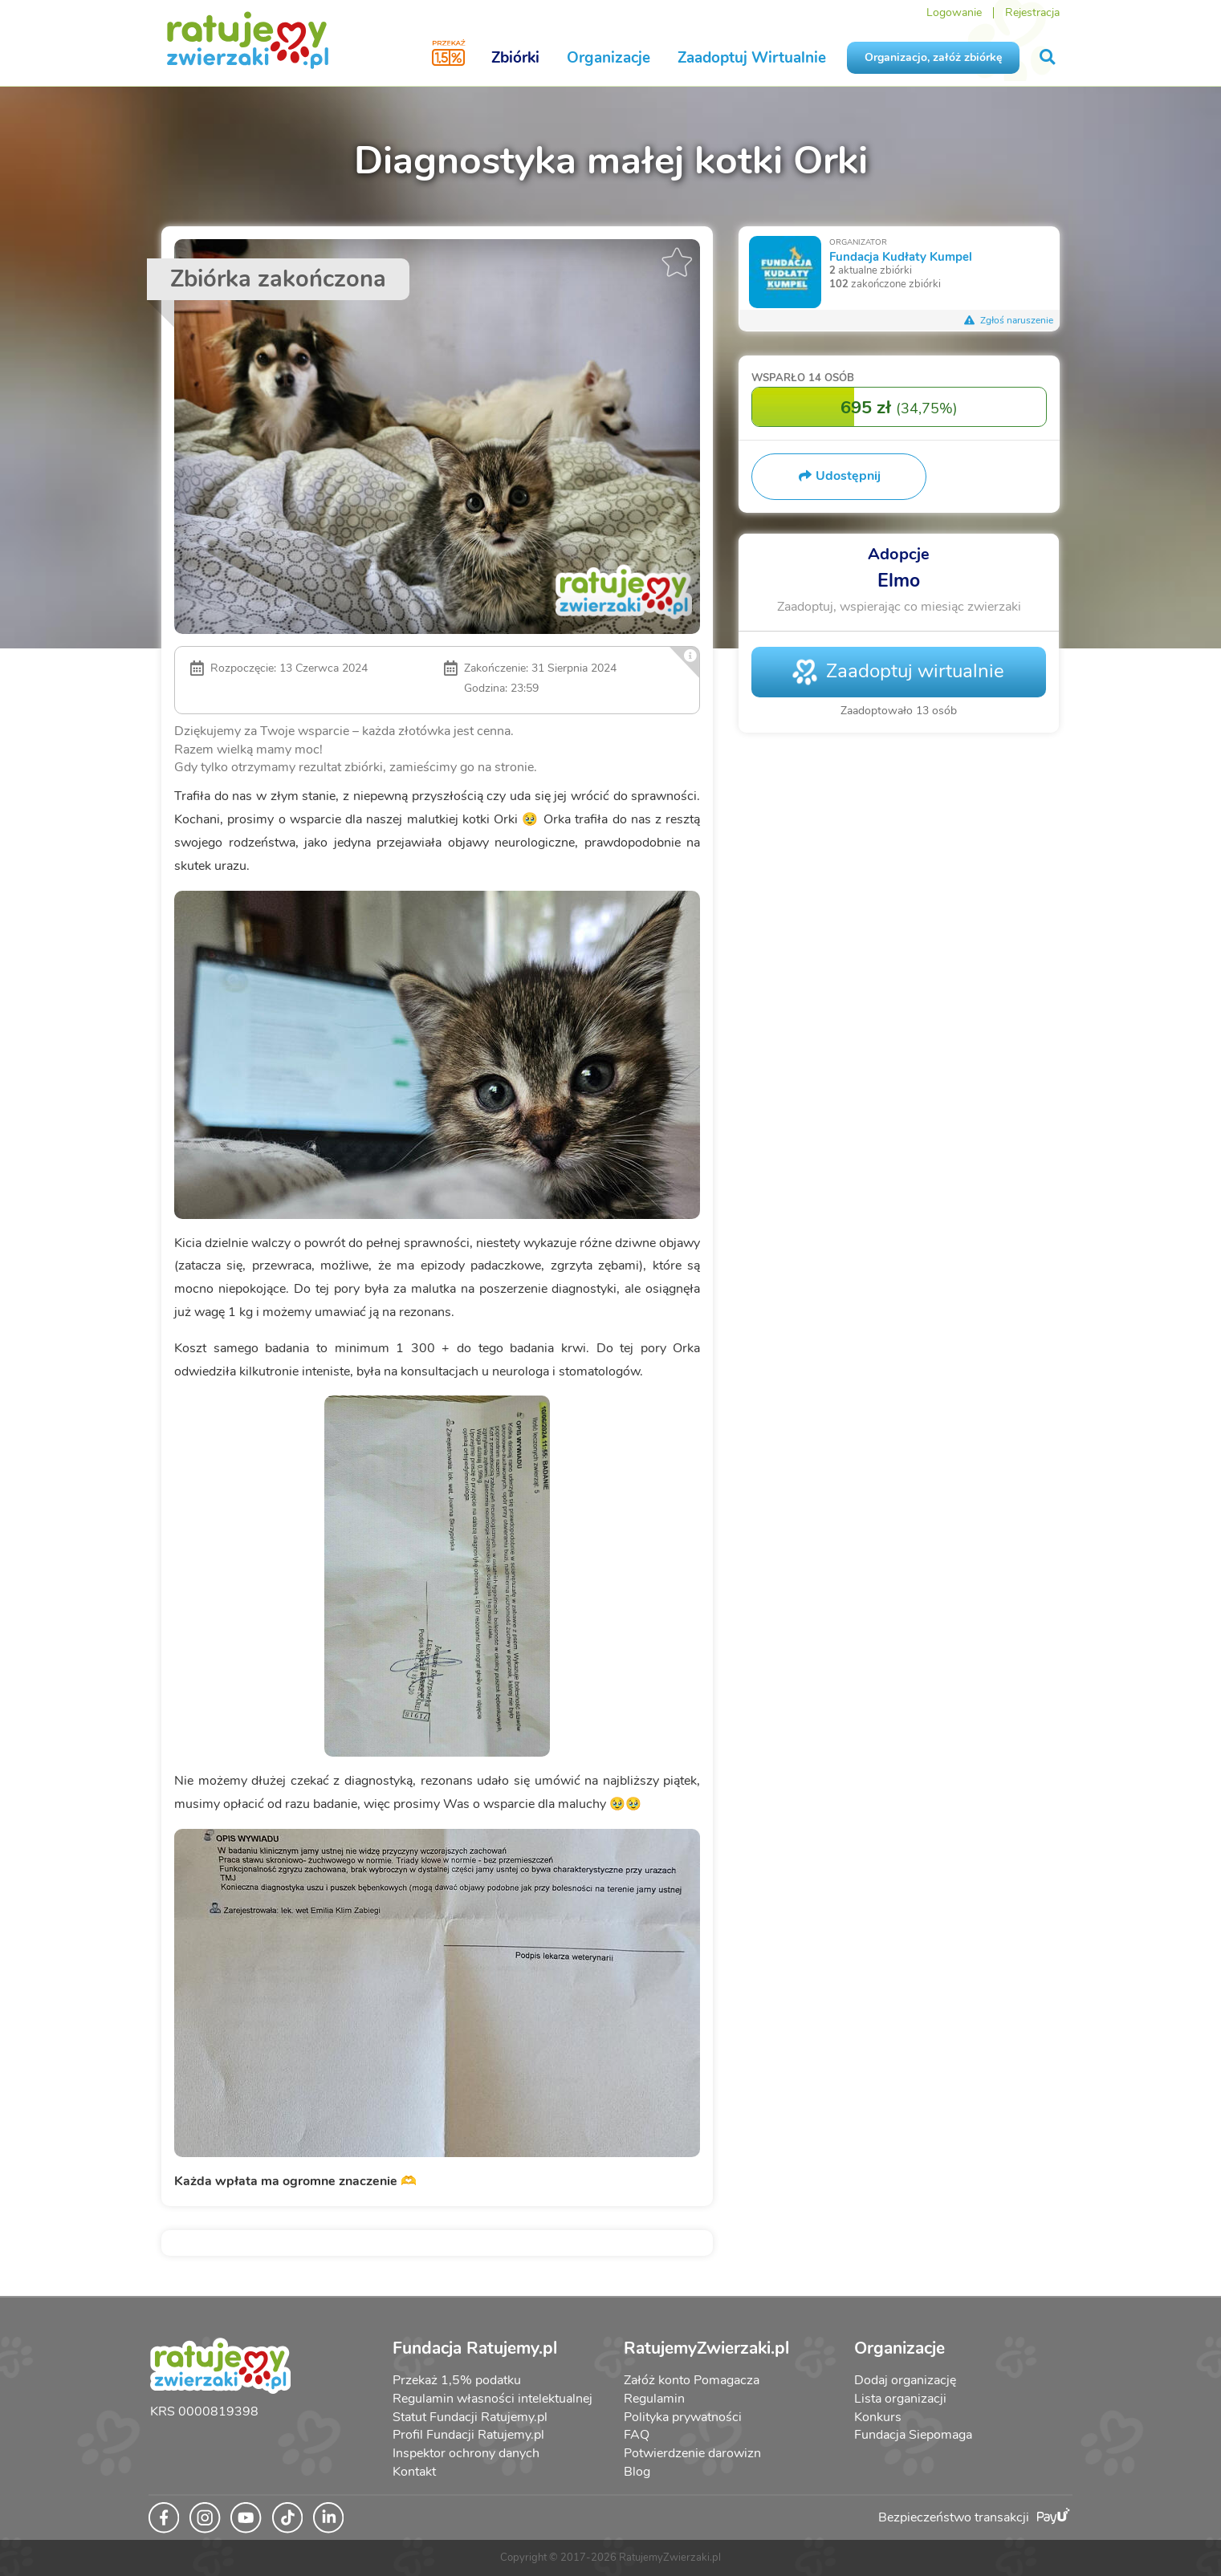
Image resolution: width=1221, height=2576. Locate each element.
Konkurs (878, 2417)
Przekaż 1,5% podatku (457, 2380)
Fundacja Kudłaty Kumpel (900, 256)
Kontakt (414, 2472)
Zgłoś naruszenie (1008, 320)
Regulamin (654, 2398)
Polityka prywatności (683, 2417)
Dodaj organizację (905, 2380)
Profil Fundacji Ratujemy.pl (468, 2435)
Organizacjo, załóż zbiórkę (933, 57)
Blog (637, 2472)
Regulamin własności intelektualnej (492, 2398)
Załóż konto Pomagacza (691, 2380)
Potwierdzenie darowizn (692, 2453)
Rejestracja (1032, 12)
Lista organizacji (900, 2398)
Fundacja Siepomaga (913, 2435)
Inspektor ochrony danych (466, 2453)
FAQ (636, 2435)
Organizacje (608, 57)
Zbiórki (515, 57)
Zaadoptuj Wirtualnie (752, 57)
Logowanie (954, 12)
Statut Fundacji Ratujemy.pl (470, 2417)
